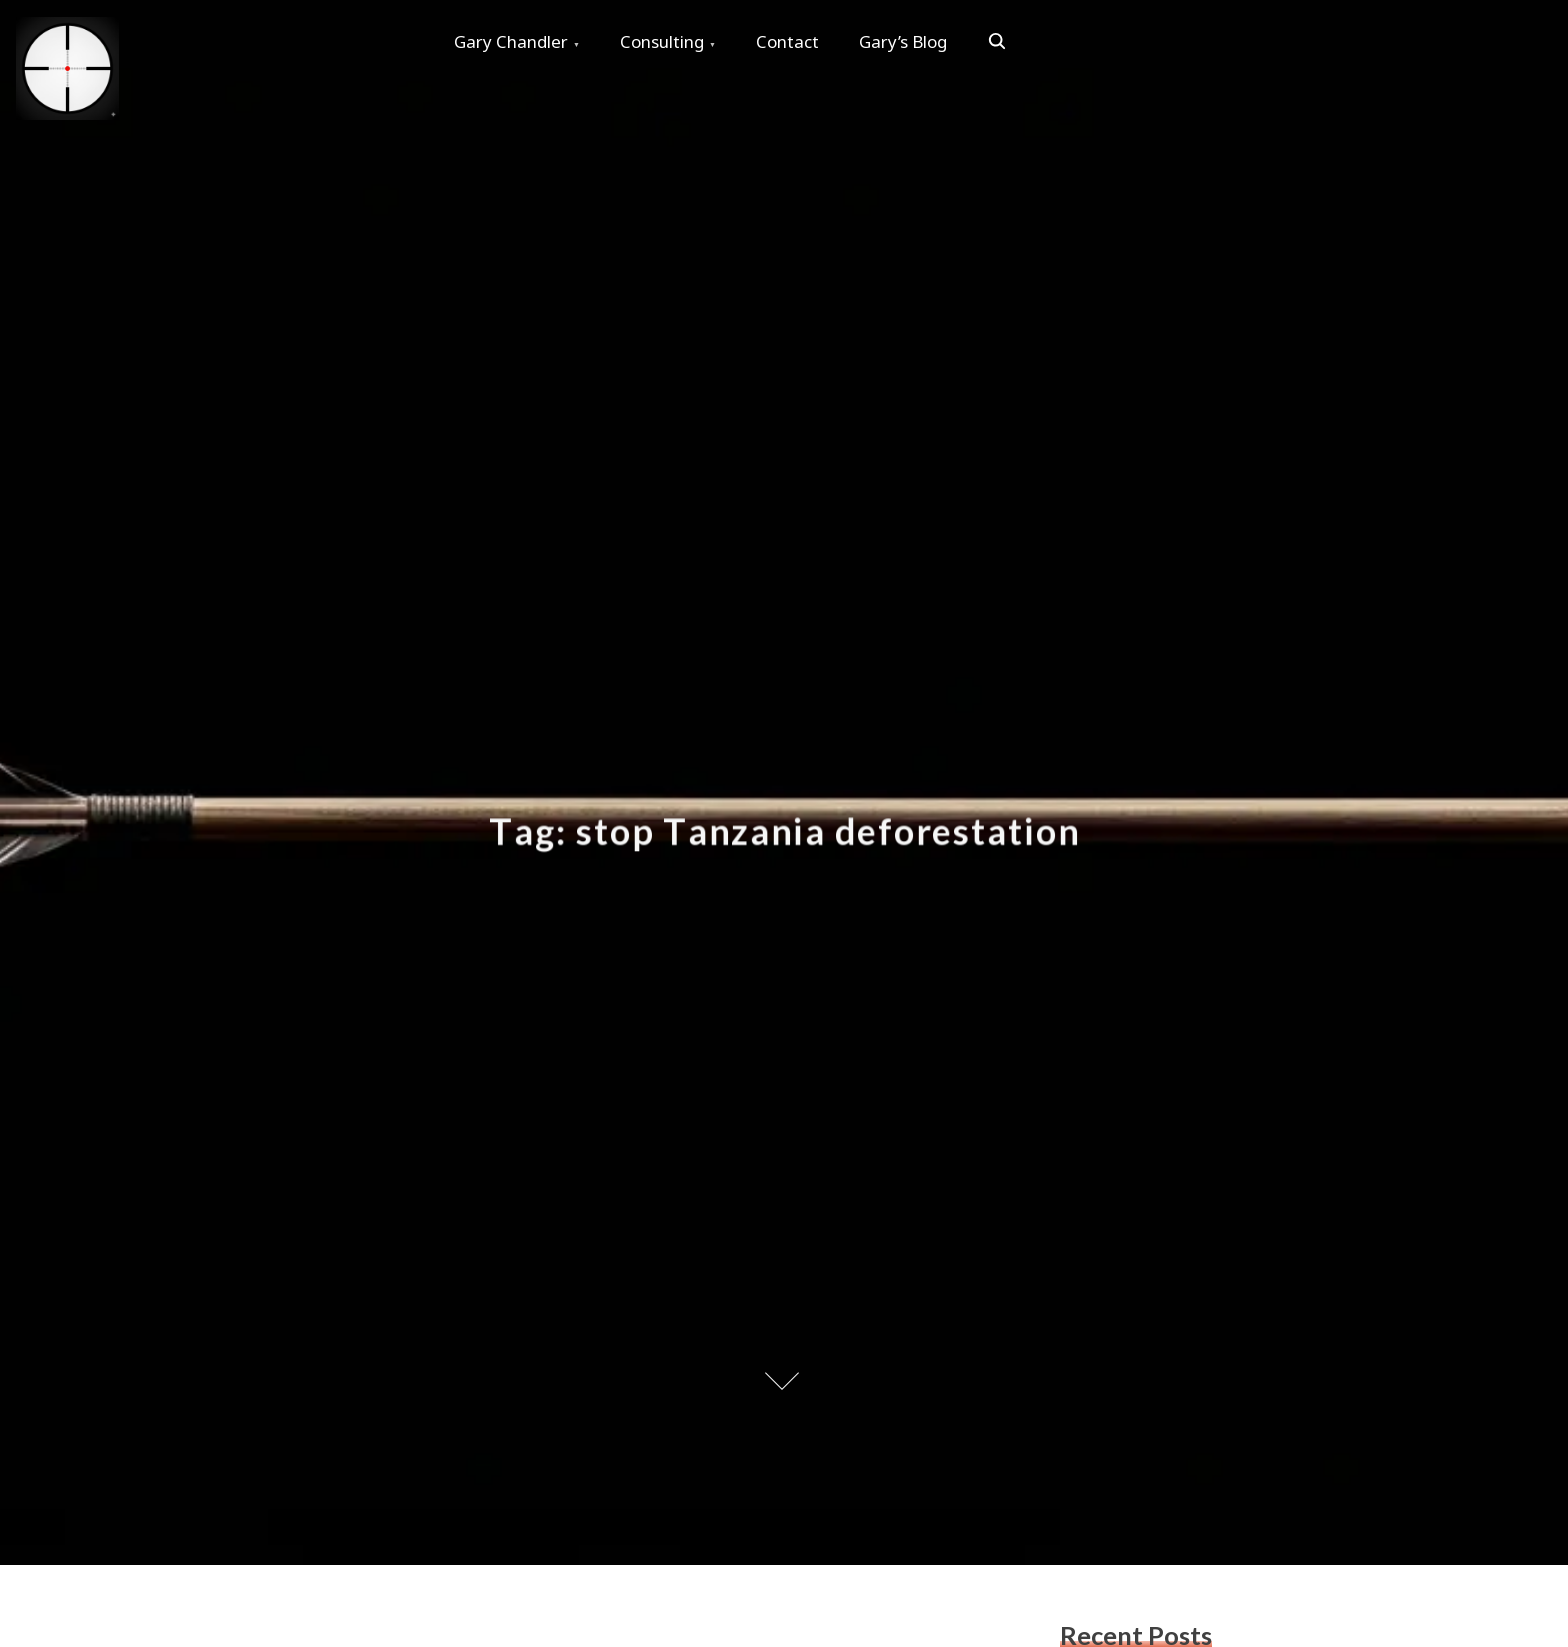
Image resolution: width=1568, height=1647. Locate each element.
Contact (787, 41)
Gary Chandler (511, 41)
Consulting (662, 41)
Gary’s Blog (903, 41)
